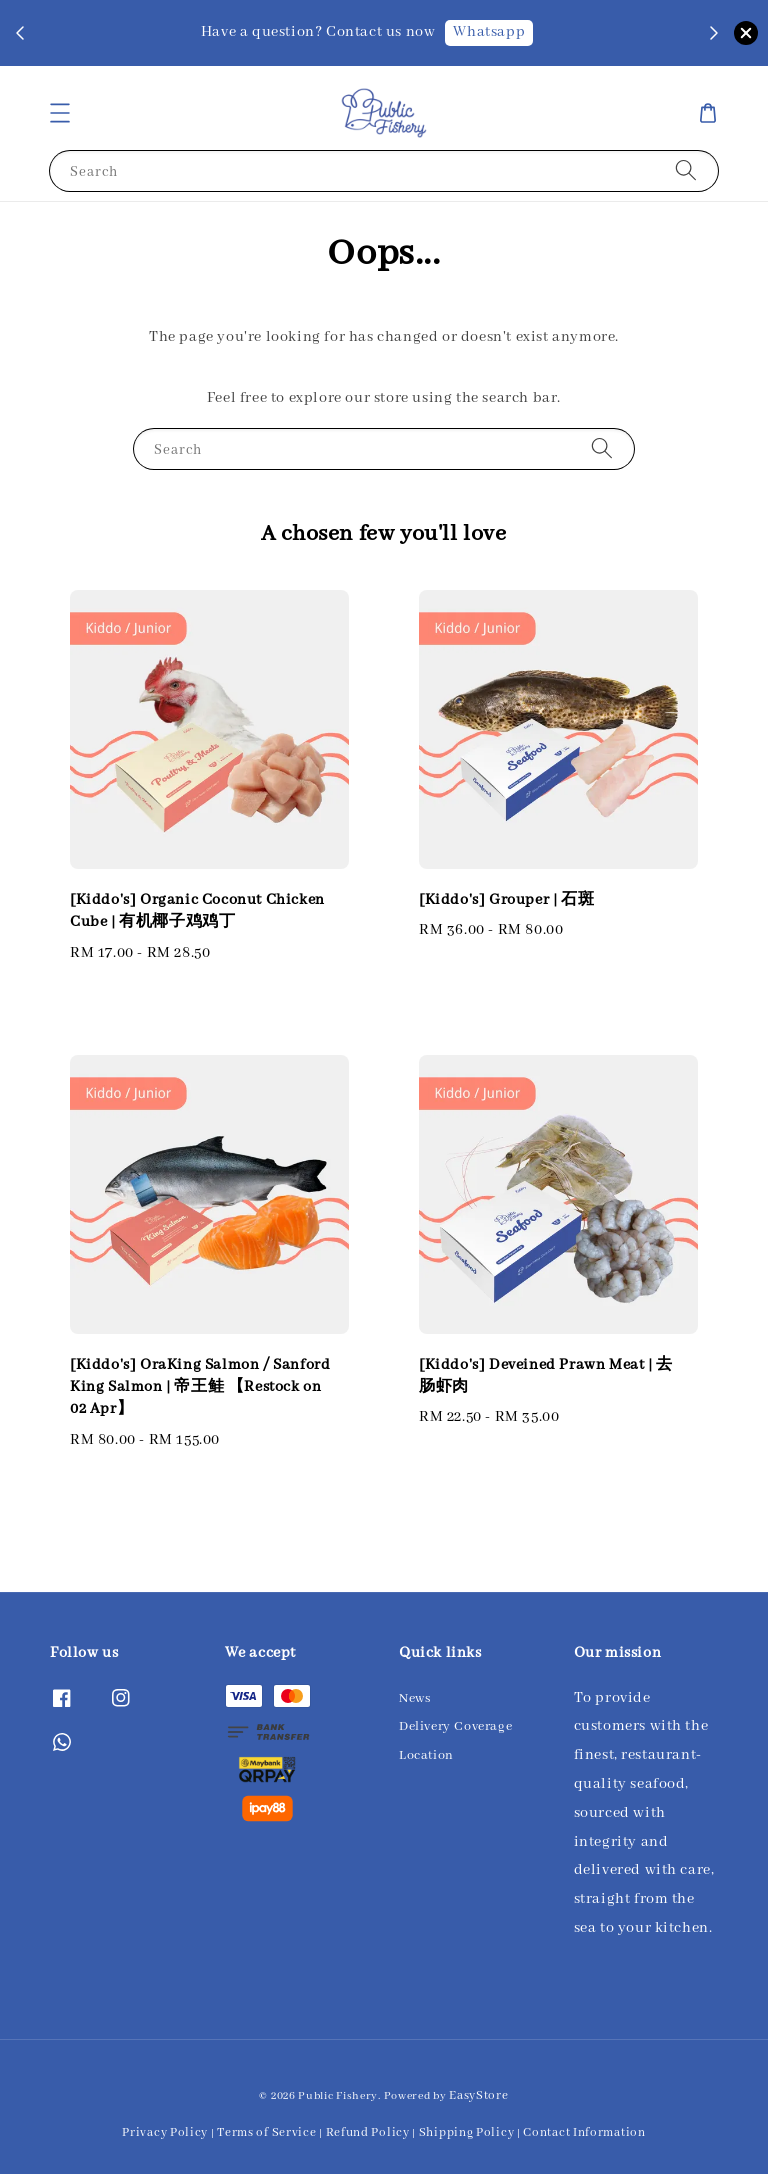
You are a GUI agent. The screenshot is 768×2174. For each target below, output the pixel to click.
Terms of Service (266, 2132)
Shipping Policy (467, 2132)
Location (426, 1755)
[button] (60, 113)
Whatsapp (489, 32)
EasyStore (478, 2095)
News (414, 1698)
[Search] (686, 170)
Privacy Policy (165, 2132)
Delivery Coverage (455, 1726)
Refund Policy (368, 2132)
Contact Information (584, 2132)
